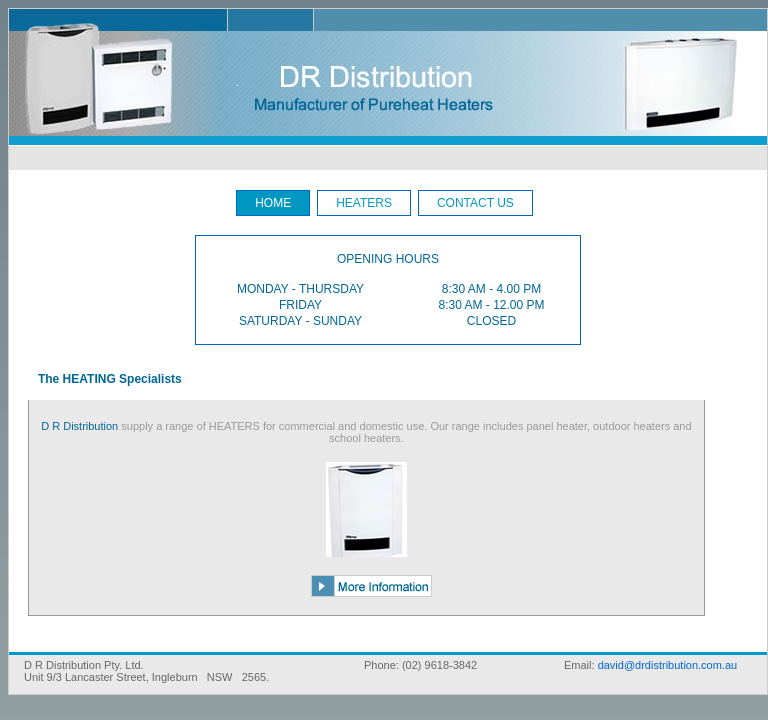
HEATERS (364, 203)
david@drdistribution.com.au (668, 665)
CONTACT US (475, 203)
